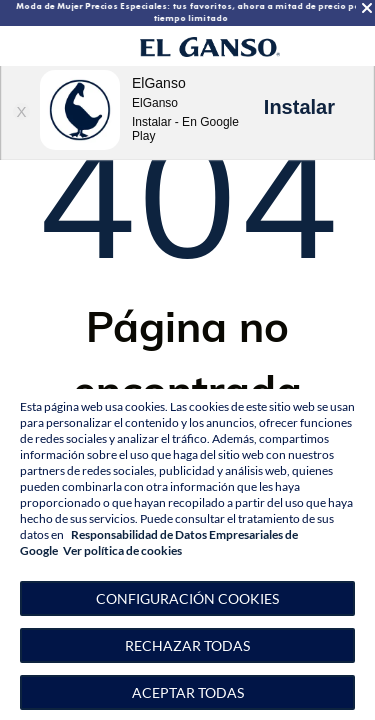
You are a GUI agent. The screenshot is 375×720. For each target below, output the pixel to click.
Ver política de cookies (122, 550)
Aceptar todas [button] (188, 692)
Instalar (299, 107)
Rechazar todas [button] (187, 645)
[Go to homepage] (210, 46)
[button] (187, 598)
